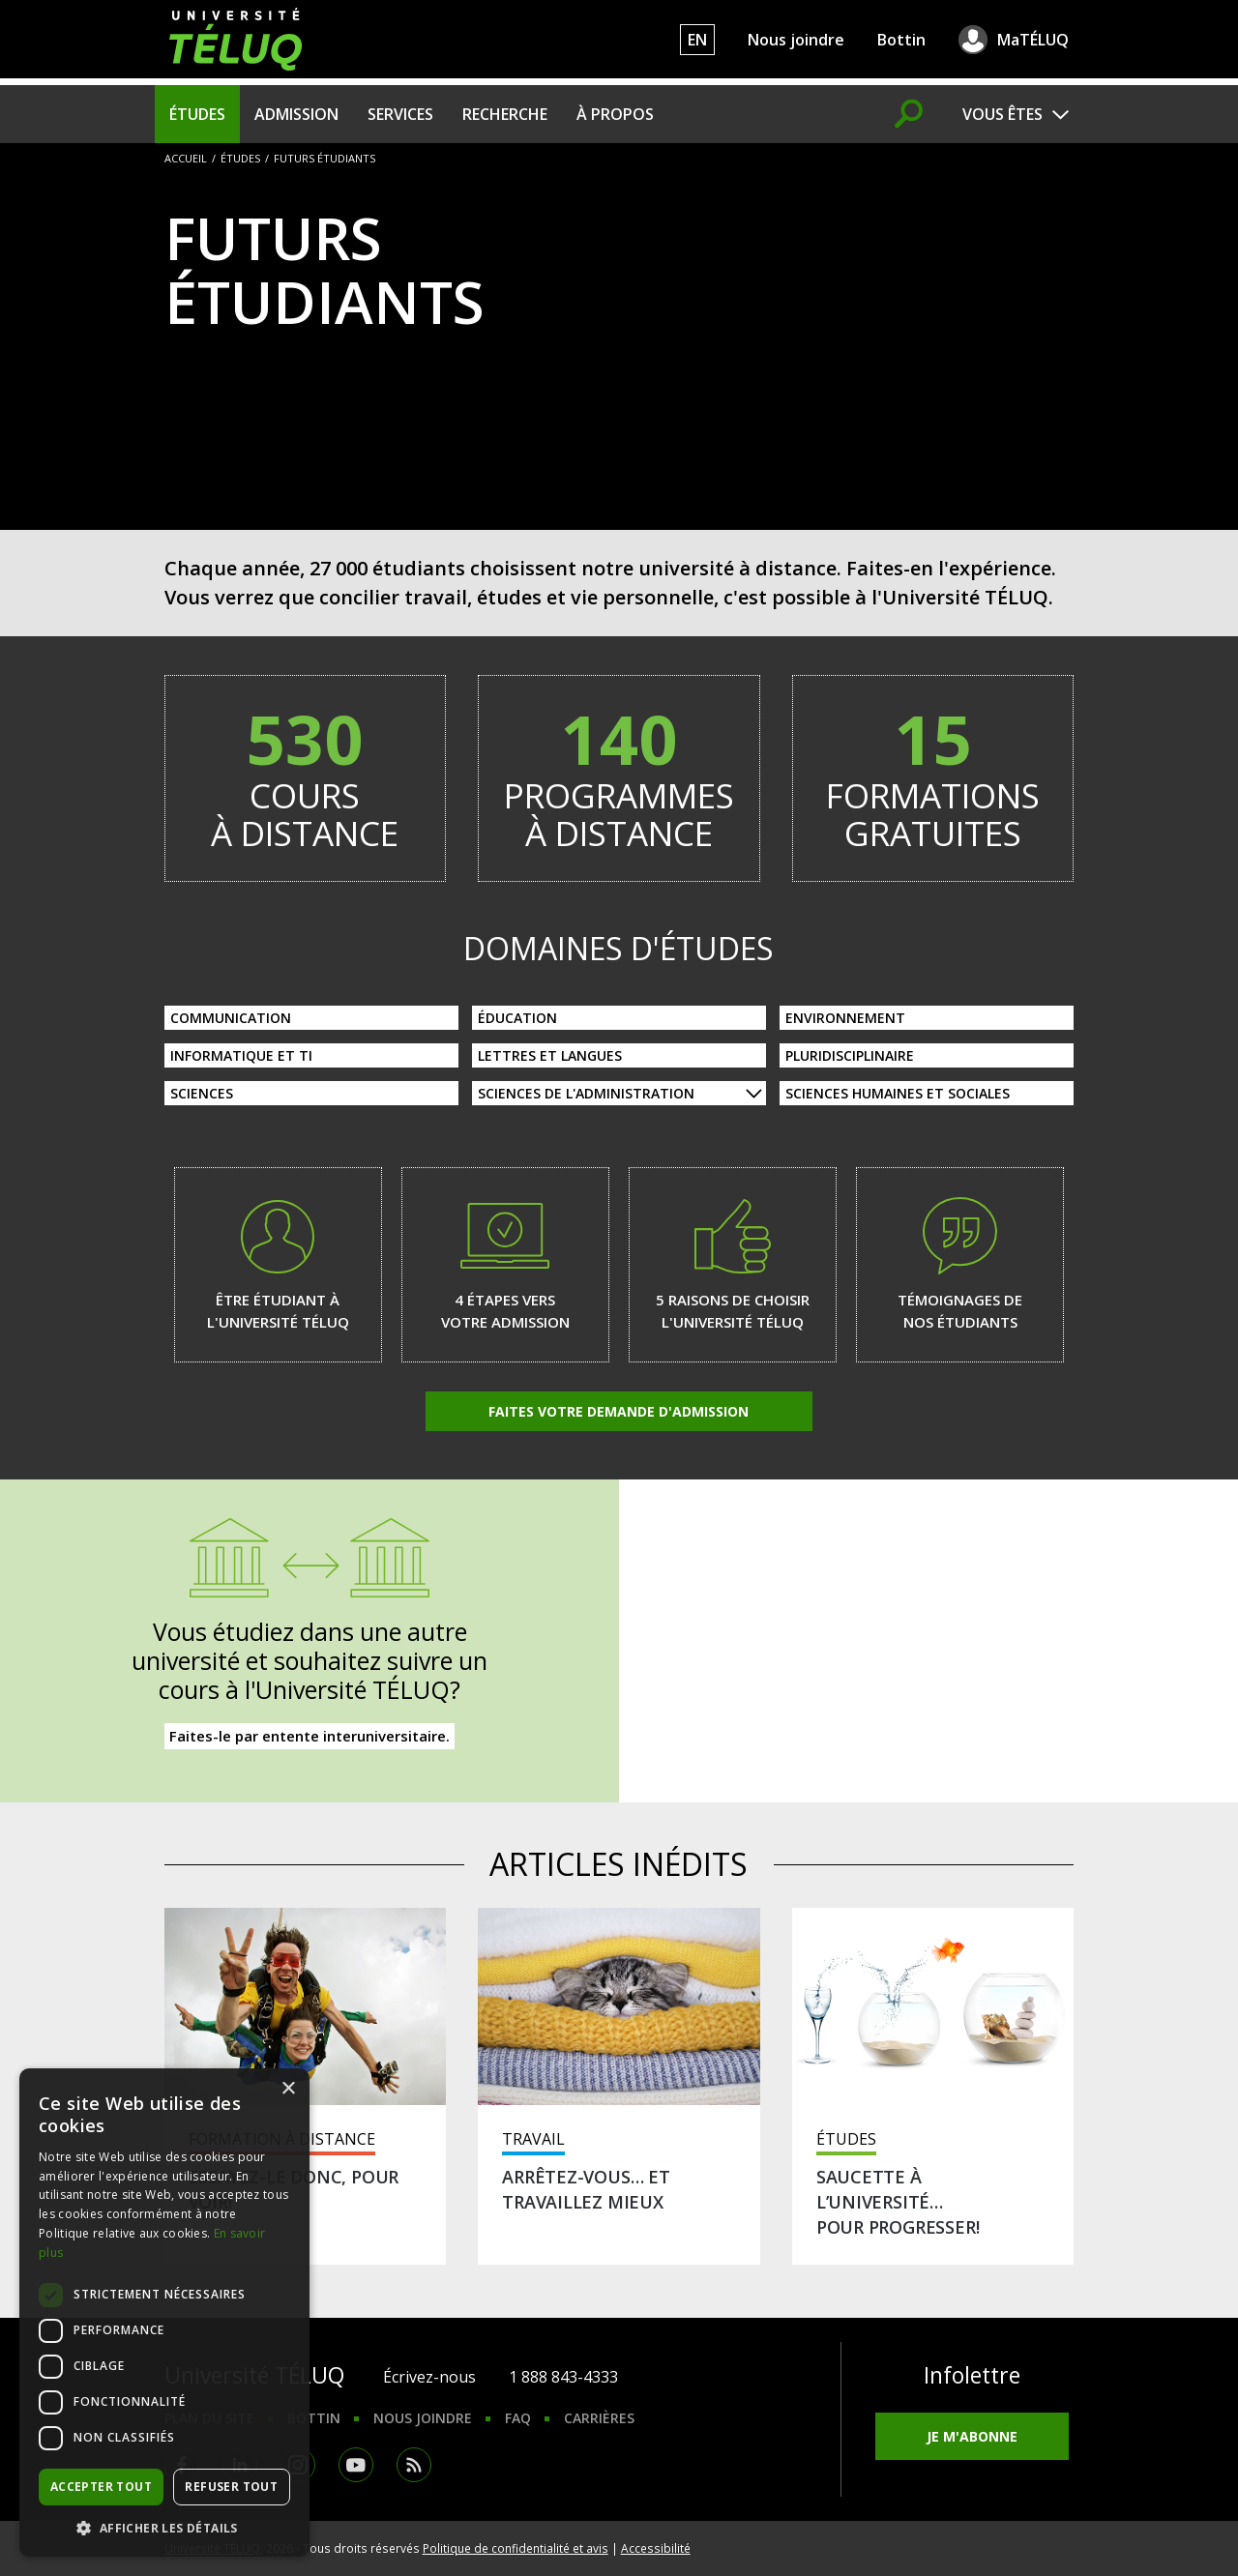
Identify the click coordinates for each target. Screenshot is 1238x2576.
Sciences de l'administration (586, 1093)
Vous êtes (1002, 114)
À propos (615, 114)
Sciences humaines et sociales (897, 1093)
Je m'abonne (972, 2436)
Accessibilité (656, 2548)
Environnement (845, 1018)
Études (197, 114)
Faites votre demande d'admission (618, 1411)
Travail (533, 2139)
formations (933, 774)
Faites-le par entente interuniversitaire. (309, 1735)
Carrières (599, 2418)
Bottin (901, 39)
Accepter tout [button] (101, 2486)
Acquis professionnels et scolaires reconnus (929, 1711)
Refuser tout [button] (231, 2486)
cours (305, 774)
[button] (164, 2527)
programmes (619, 774)
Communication (230, 1018)
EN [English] (697, 39)
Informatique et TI (241, 1055)
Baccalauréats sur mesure (929, 1743)
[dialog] (164, 2312)
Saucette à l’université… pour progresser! (898, 2202)
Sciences (201, 1093)
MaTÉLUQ (1033, 39)
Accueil (185, 158)
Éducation (517, 1018)
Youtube (356, 2464)
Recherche (504, 114)
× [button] (287, 2089)
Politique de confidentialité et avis (515, 2548)
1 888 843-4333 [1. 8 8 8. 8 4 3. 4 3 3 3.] (563, 2376)
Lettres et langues (550, 1055)
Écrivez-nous (429, 2376)
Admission (296, 114)
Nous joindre (796, 39)
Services (400, 114)
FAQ (518, 2418)
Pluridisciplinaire (849, 1055)
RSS (414, 2464)
